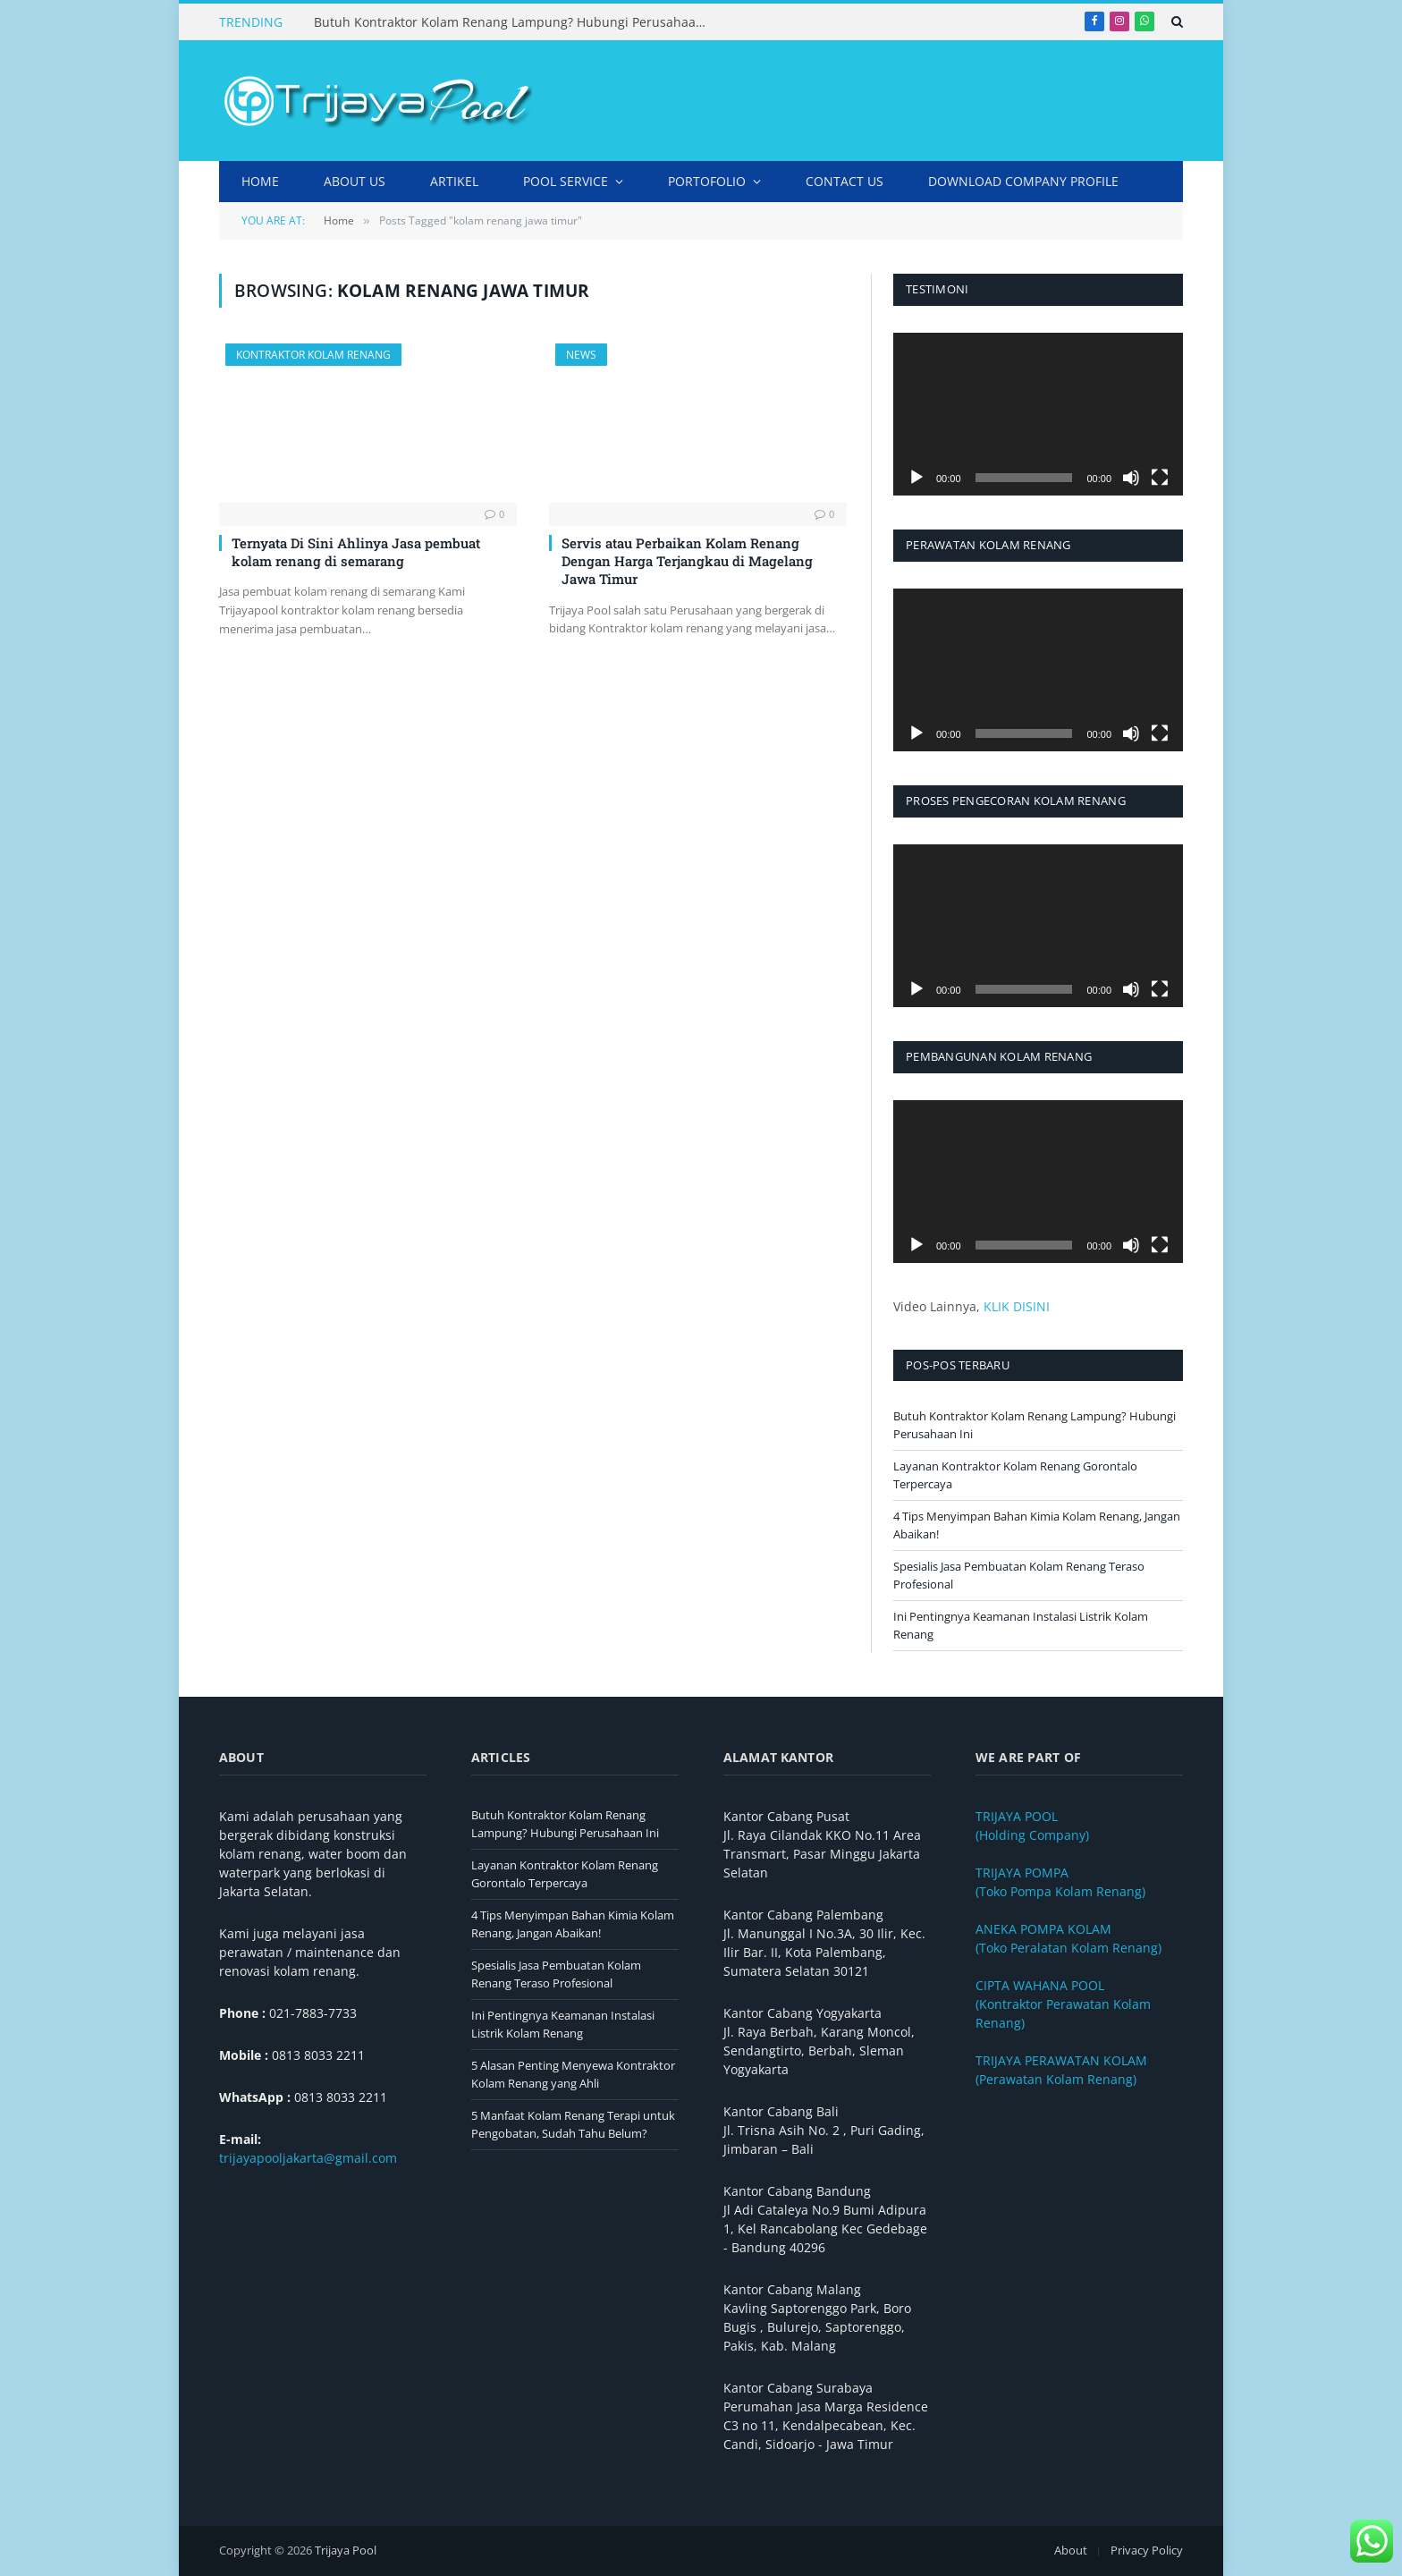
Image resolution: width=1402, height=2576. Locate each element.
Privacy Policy (1147, 2550)
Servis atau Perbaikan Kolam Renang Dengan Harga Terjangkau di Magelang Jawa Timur (687, 561)
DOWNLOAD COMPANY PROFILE (1023, 181)
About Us (354, 181)
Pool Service (565, 181)
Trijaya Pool (345, 2550)
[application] (1038, 414)
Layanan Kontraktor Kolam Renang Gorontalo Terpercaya (564, 1874)
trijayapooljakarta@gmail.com (308, 2157)
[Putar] (916, 478)
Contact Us (844, 181)
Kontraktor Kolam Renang (313, 354)
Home (260, 181)
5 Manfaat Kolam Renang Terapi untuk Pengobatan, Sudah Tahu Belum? (573, 2124)
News (581, 354)
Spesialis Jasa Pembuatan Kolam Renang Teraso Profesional (556, 1974)
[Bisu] (1131, 478)
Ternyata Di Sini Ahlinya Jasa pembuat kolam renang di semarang (356, 552)
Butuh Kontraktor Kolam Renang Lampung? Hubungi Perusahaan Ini (515, 22)
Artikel (454, 181)
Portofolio (707, 181)
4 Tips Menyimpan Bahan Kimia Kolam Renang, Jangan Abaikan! (572, 1924)
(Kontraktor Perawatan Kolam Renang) (1063, 2004)
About (1070, 2550)
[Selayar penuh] (1160, 478)
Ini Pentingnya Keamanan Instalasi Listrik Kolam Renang (563, 2024)
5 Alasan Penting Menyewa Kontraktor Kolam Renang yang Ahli (573, 2074)
